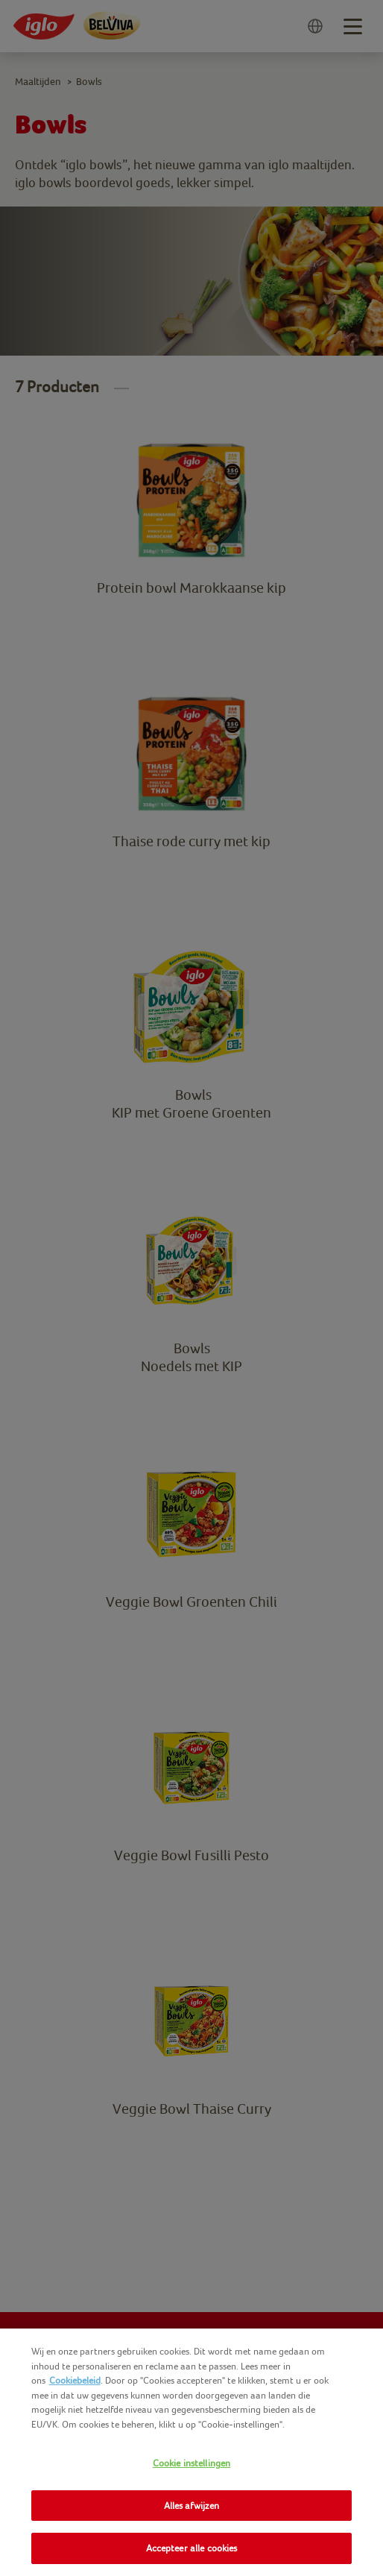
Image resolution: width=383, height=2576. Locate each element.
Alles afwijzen (192, 2505)
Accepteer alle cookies (192, 2548)
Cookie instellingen (191, 2463)
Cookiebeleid (75, 2380)
